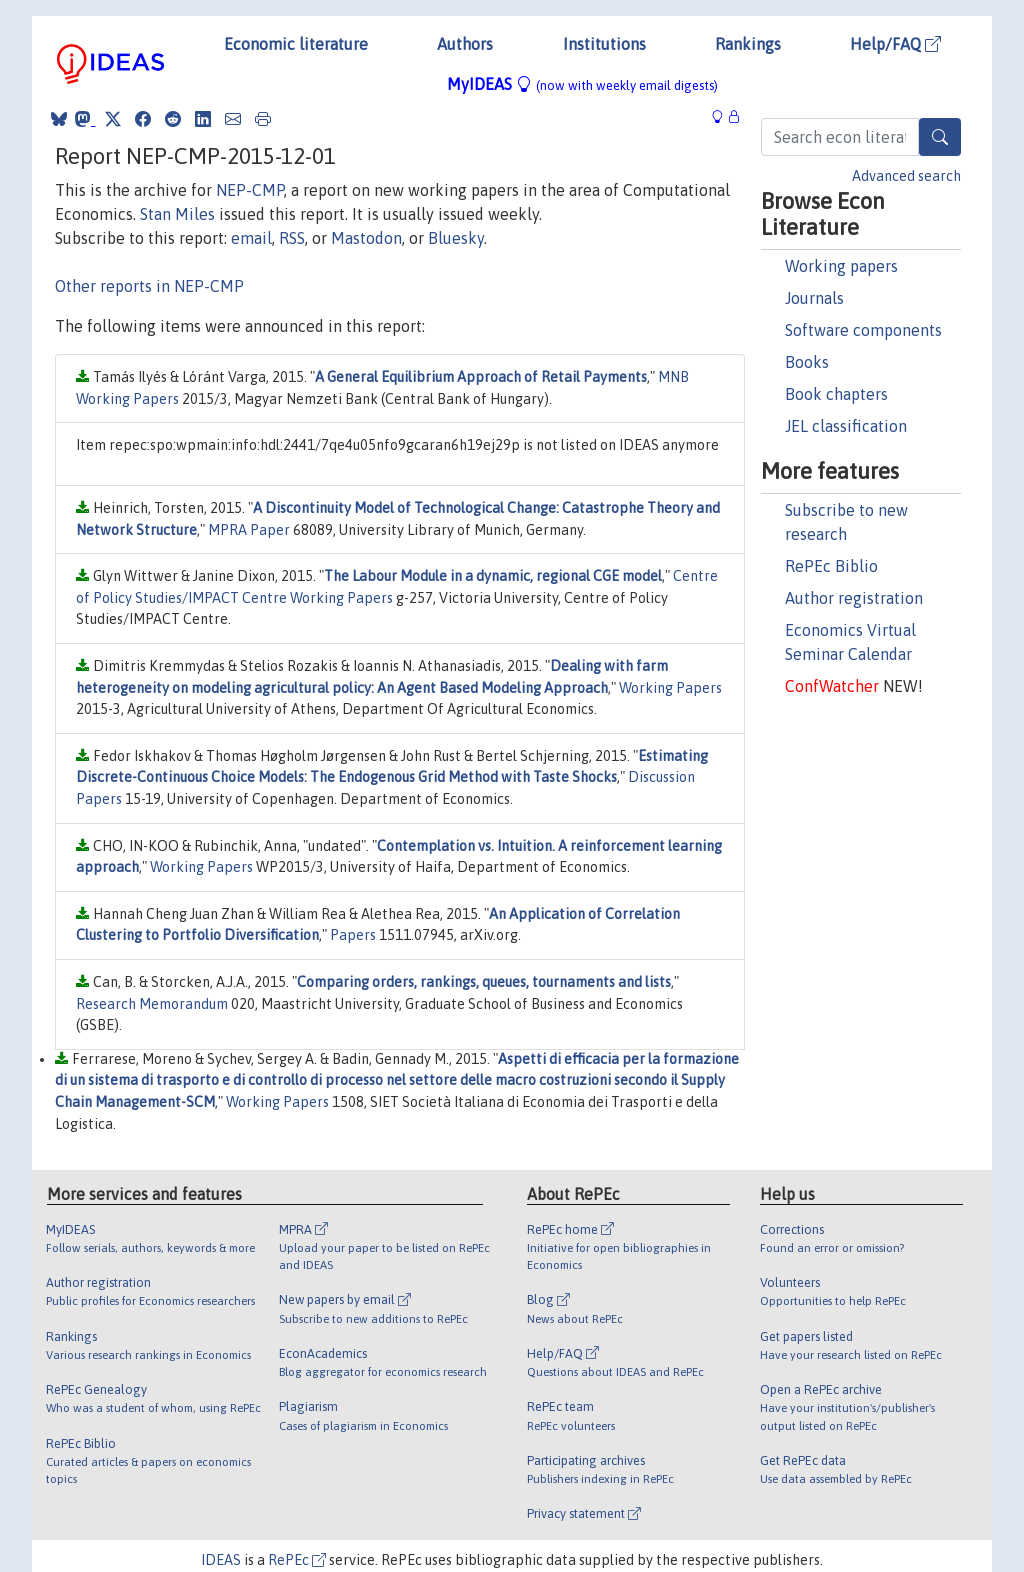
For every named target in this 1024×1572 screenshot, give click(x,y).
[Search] (940, 137)
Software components (863, 330)
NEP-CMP (250, 190)
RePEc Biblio (831, 566)
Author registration (854, 598)
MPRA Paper (249, 530)
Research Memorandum (152, 1004)
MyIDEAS (582, 84)
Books (807, 362)
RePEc (297, 1560)
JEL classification (846, 426)
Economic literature (296, 44)
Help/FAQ (895, 44)
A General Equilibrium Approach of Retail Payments (481, 377)
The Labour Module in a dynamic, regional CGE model (493, 576)
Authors (465, 44)
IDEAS (221, 1560)
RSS (292, 238)
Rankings (748, 44)
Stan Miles (177, 214)
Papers (353, 935)
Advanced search (906, 176)
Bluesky (456, 238)
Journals (814, 298)
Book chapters (836, 394)
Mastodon (366, 238)
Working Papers (670, 688)
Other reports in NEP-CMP (149, 286)
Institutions (604, 44)
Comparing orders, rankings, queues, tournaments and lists (484, 982)
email (251, 238)
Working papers (841, 266)
